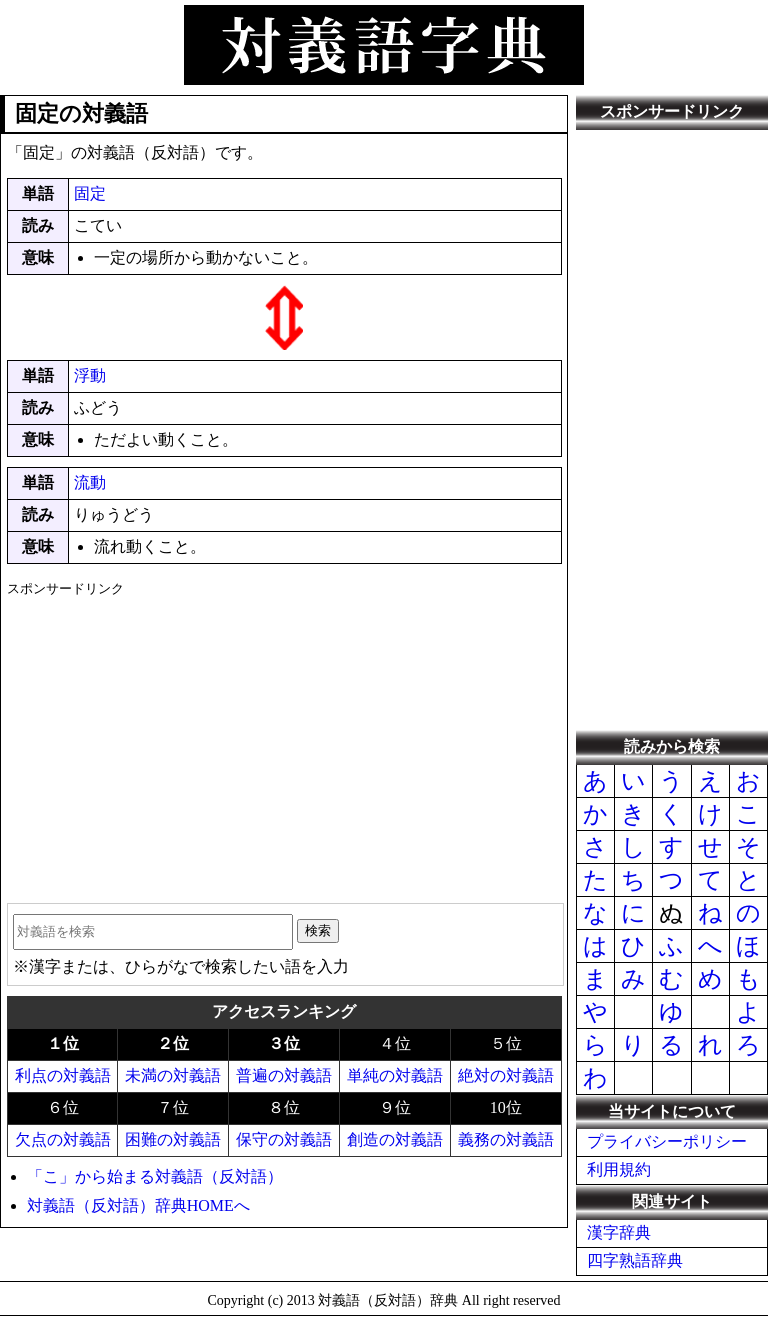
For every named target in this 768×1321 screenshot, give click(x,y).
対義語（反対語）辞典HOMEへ (138, 1205)
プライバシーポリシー (667, 1141)
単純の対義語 (395, 1075)
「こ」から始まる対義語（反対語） (155, 1176)
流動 (90, 482)
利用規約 (619, 1169)
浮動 (90, 375)
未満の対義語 (173, 1075)
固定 (90, 193)
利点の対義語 (63, 1075)
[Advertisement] (284, 743)
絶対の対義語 (506, 1075)
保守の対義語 (284, 1139)
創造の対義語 (395, 1139)
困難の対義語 (173, 1139)
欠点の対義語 (63, 1139)
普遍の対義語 (284, 1075)
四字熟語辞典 (635, 1260)
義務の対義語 (506, 1139)
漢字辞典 (619, 1232)
